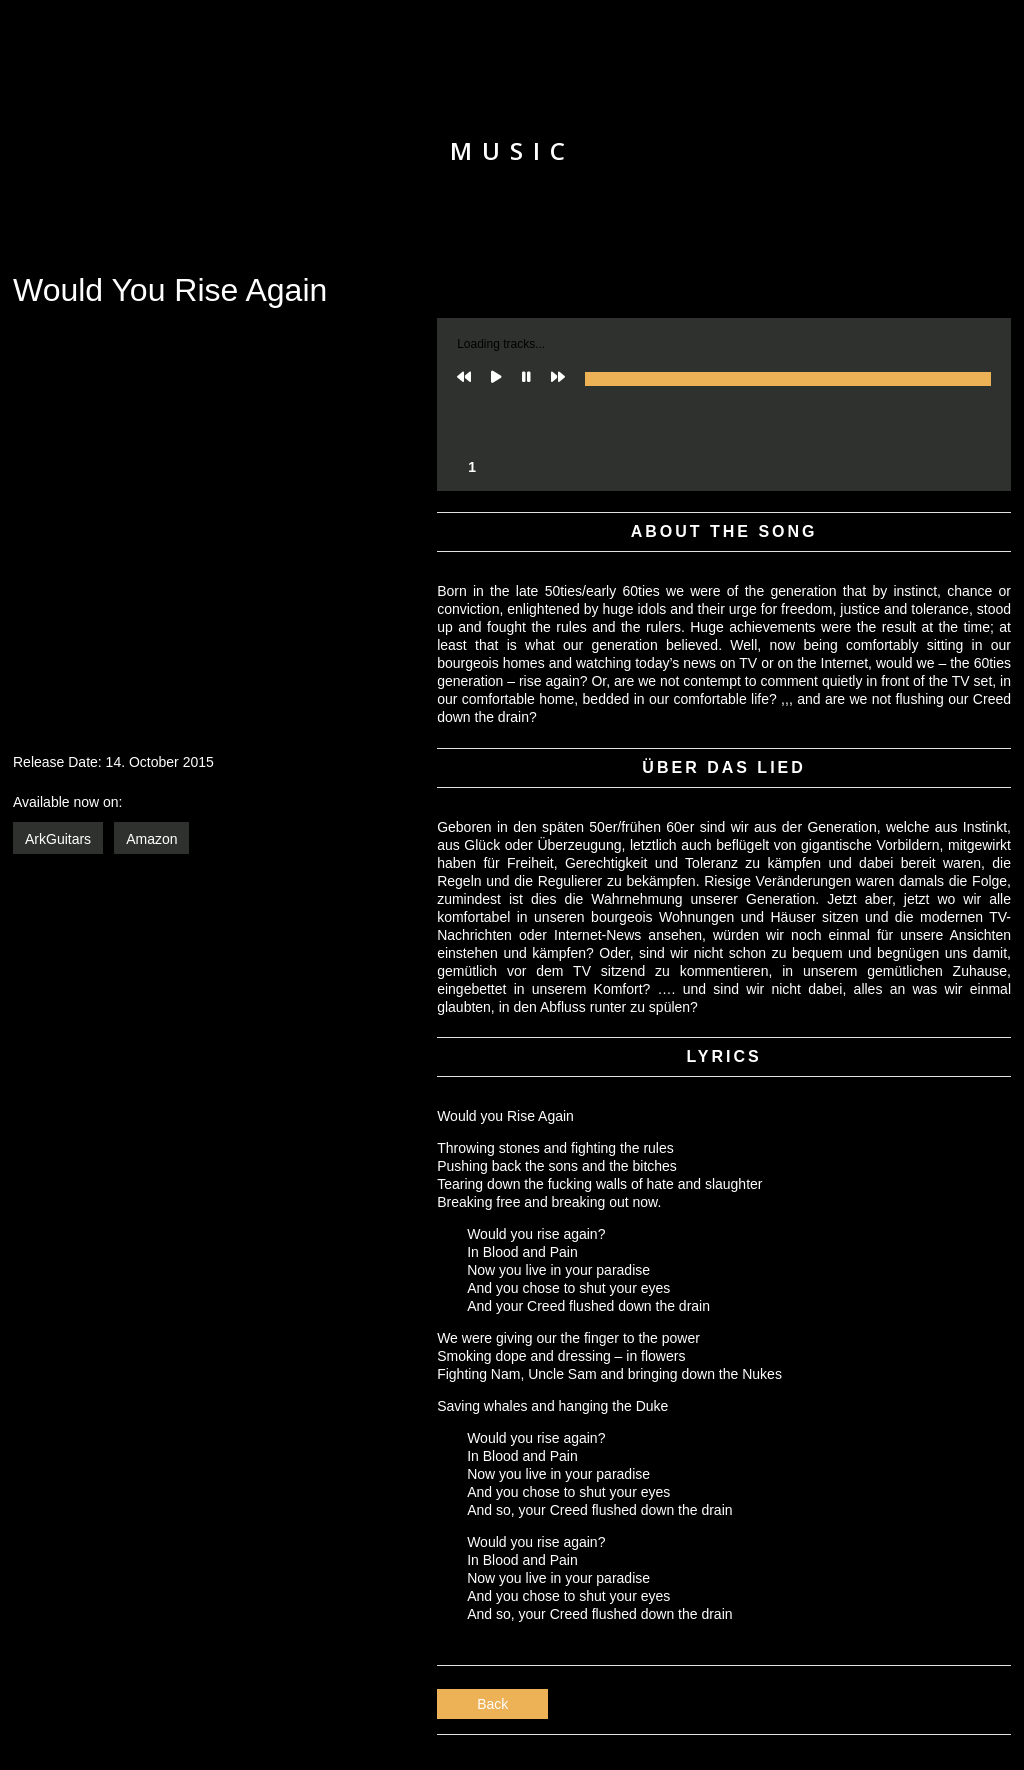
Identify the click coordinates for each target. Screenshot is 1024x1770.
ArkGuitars (58, 839)
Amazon (151, 839)
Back (492, 1704)
